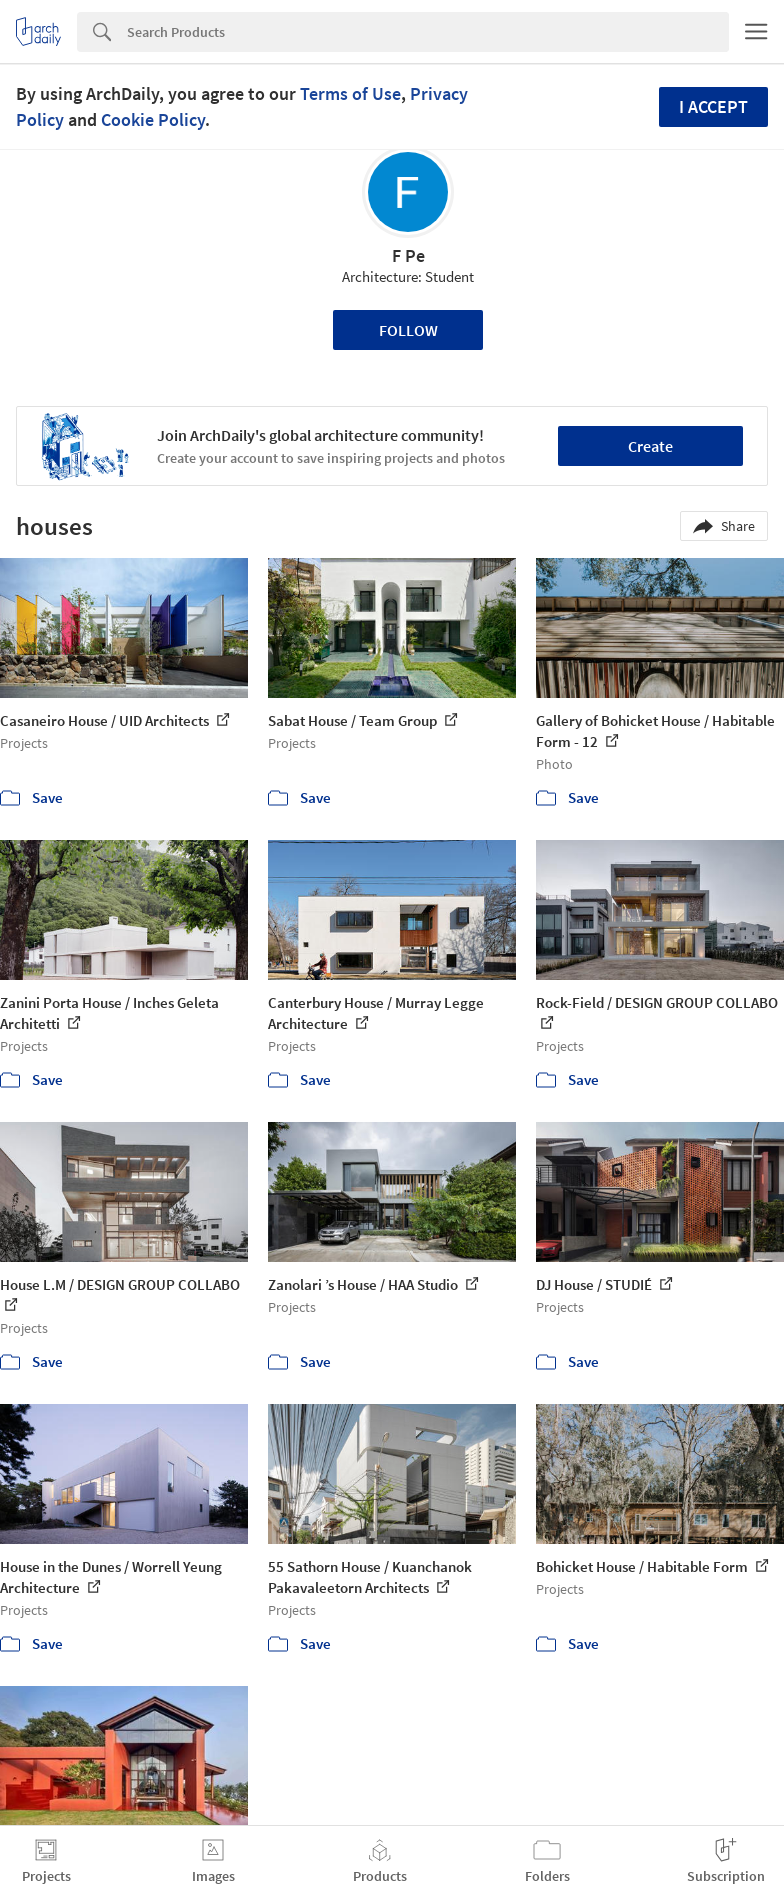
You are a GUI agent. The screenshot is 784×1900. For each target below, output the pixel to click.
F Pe (408, 255)
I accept (713, 106)
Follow (408, 330)
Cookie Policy (153, 119)
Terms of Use (350, 93)
